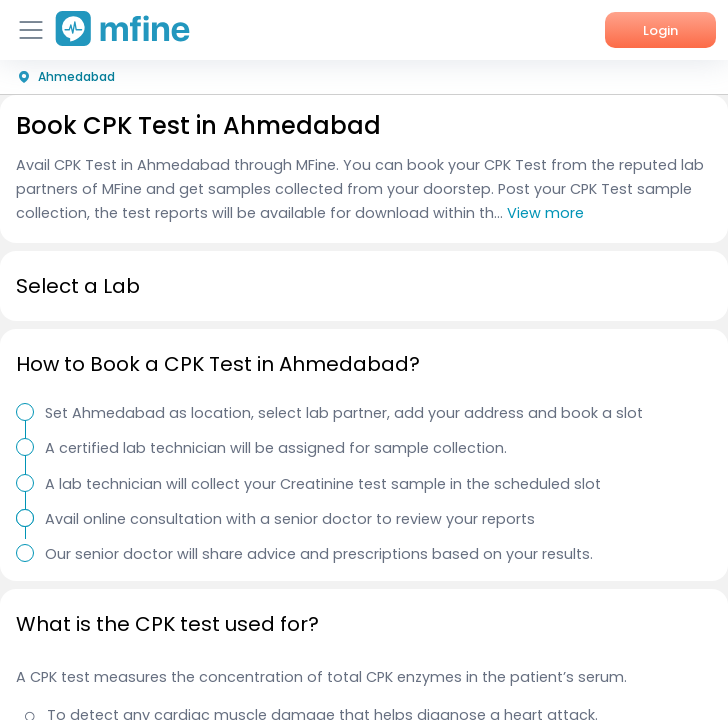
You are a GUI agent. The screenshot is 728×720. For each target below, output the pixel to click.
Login (660, 30)
